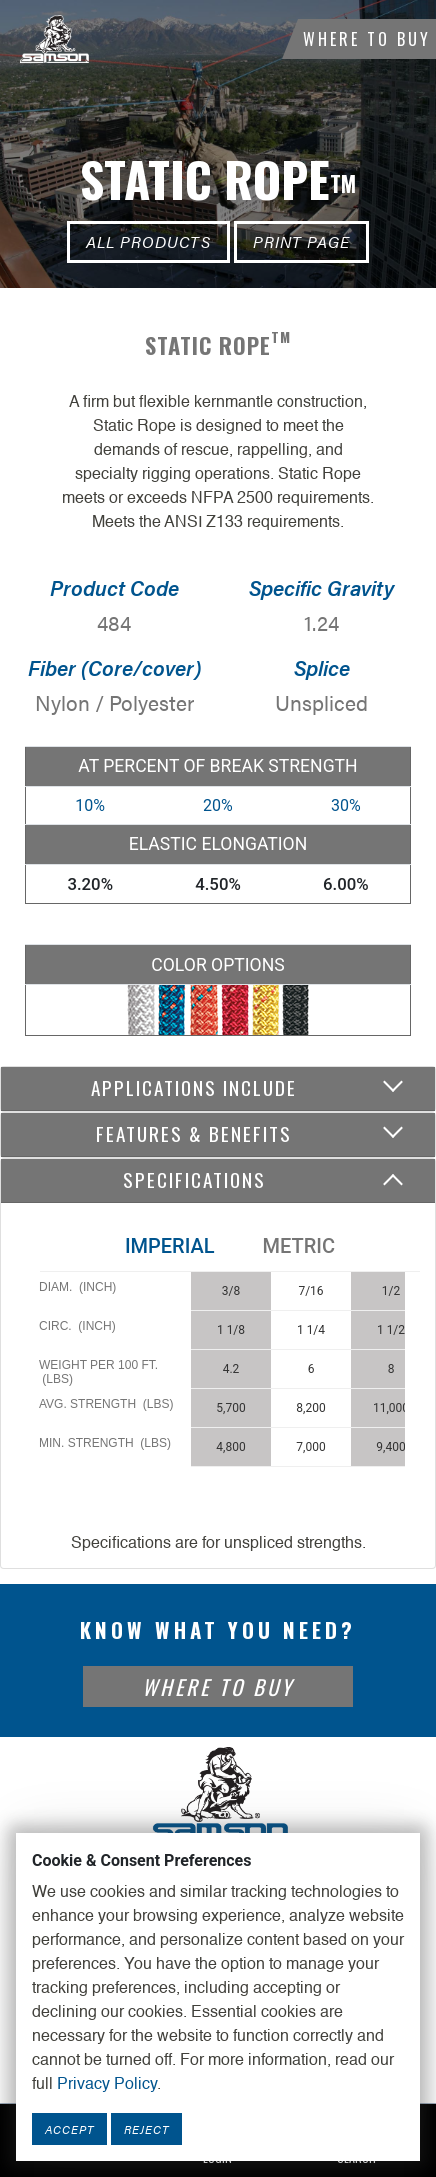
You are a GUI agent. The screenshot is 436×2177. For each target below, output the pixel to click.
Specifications (194, 1179)
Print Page (301, 241)
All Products (148, 241)
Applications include (194, 1087)
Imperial (170, 1246)
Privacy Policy (107, 2085)
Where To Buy (367, 39)
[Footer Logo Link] (218, 1794)
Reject (146, 2129)
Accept (69, 2129)
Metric (299, 1246)
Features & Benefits (194, 1133)
